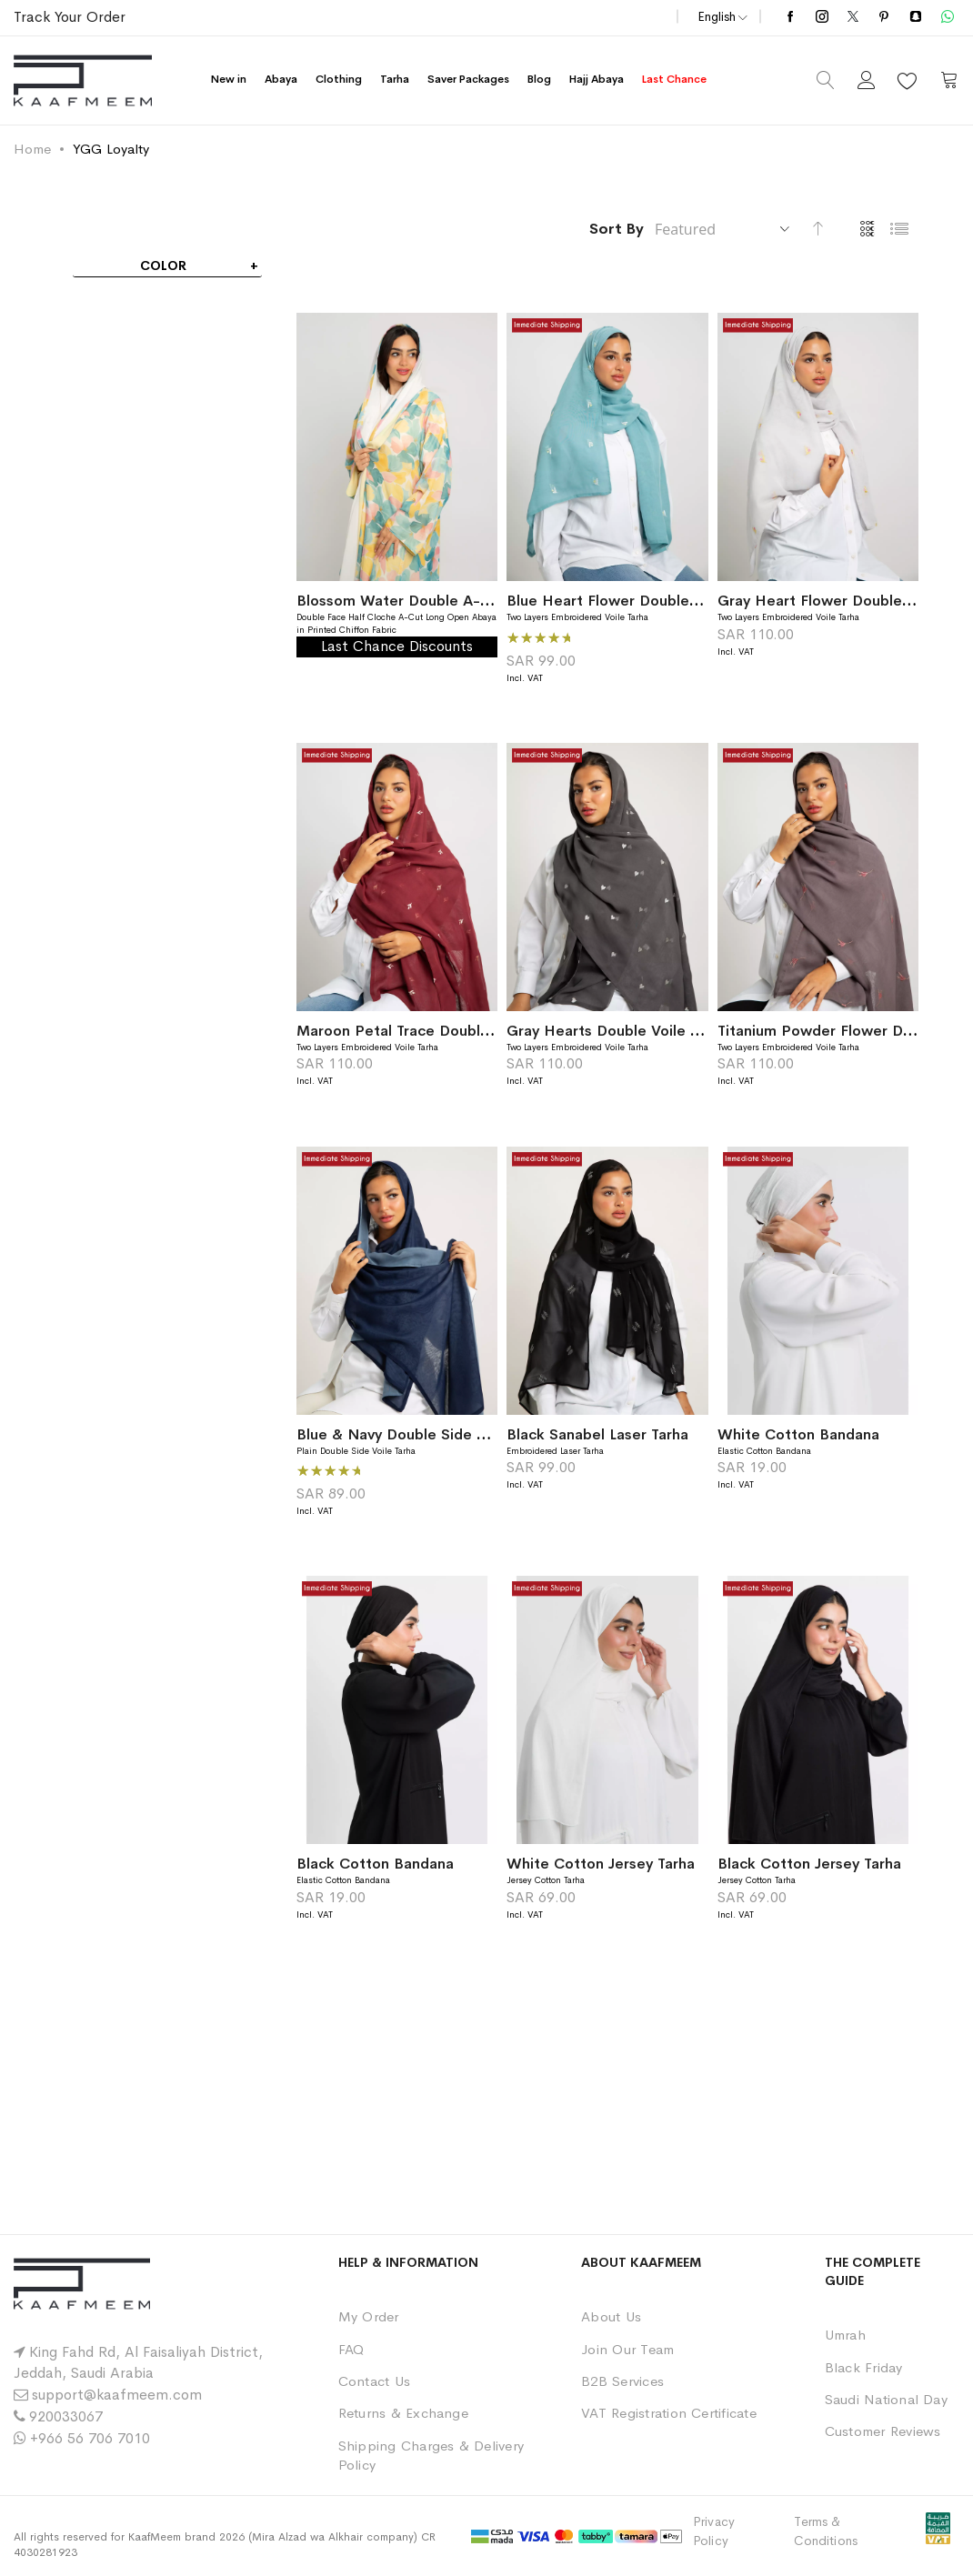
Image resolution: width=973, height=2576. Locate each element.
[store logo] (83, 80)
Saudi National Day (886, 2399)
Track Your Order (69, 16)
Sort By (616, 228)
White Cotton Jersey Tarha (601, 1863)
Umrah (845, 2334)
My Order (368, 2316)
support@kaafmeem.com (117, 2394)
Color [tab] (163, 265)
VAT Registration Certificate (669, 2412)
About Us (611, 2316)
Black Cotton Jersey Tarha (809, 1863)
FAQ (351, 2349)
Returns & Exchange (403, 2412)
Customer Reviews (883, 2431)
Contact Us (374, 2381)
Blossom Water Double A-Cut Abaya (424, 600)
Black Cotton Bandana (375, 1863)
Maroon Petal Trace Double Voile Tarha (433, 1030)
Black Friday (864, 2367)
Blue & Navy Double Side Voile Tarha (424, 1434)
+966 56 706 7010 (90, 2438)
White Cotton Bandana (798, 1434)
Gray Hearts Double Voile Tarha (617, 1030)
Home (32, 148)
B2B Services (622, 2381)
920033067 (66, 2416)
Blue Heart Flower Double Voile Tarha (638, 600)
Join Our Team (627, 2349)
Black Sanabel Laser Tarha (597, 1434)
